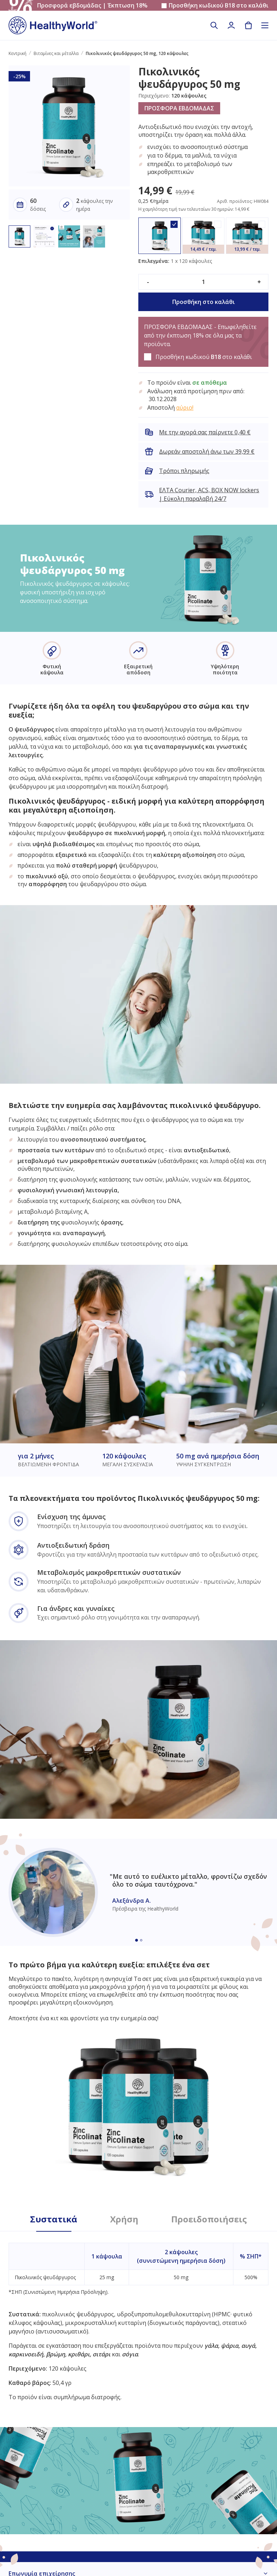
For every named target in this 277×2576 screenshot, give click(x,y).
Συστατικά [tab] (53, 2219)
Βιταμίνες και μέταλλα (56, 53)
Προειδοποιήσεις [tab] (209, 2219)
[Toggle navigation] (264, 25)
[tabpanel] (138, 2316)
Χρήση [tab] (124, 2219)
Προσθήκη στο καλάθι (203, 302)
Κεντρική (17, 53)
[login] (231, 25)
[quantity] (203, 282)
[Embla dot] (136, 1940)
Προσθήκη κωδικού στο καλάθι (218, 5)
